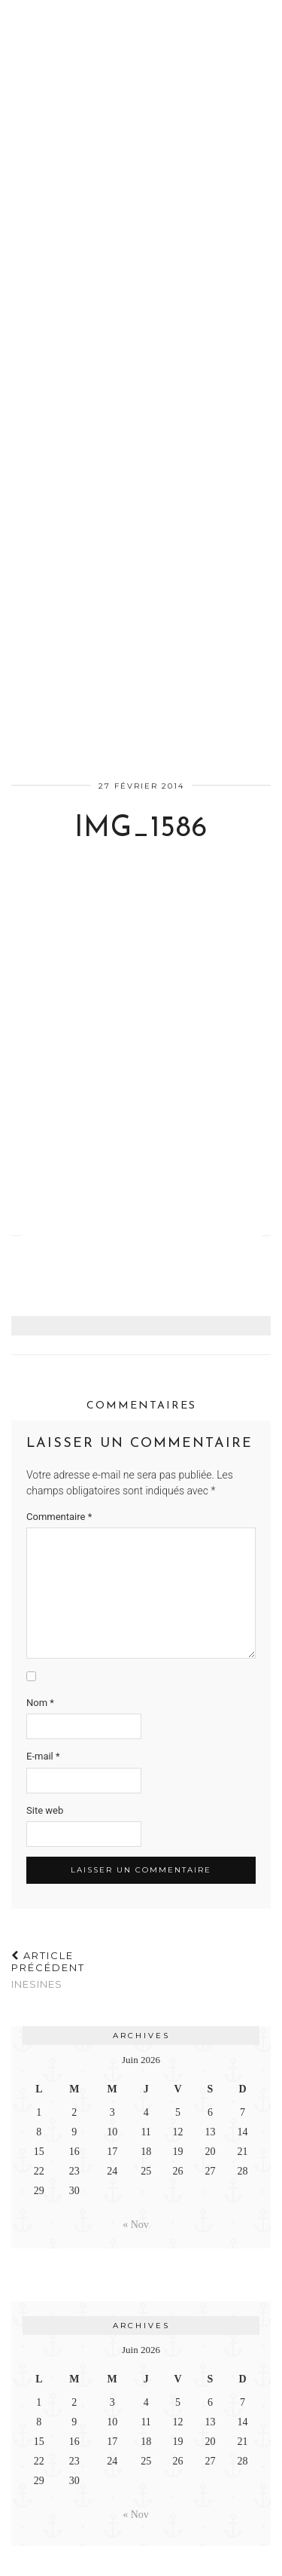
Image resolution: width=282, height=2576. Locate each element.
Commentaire (59, 1516)
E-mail (43, 1756)
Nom (40, 1702)
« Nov (136, 2224)
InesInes (76, 1969)
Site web (44, 1810)
